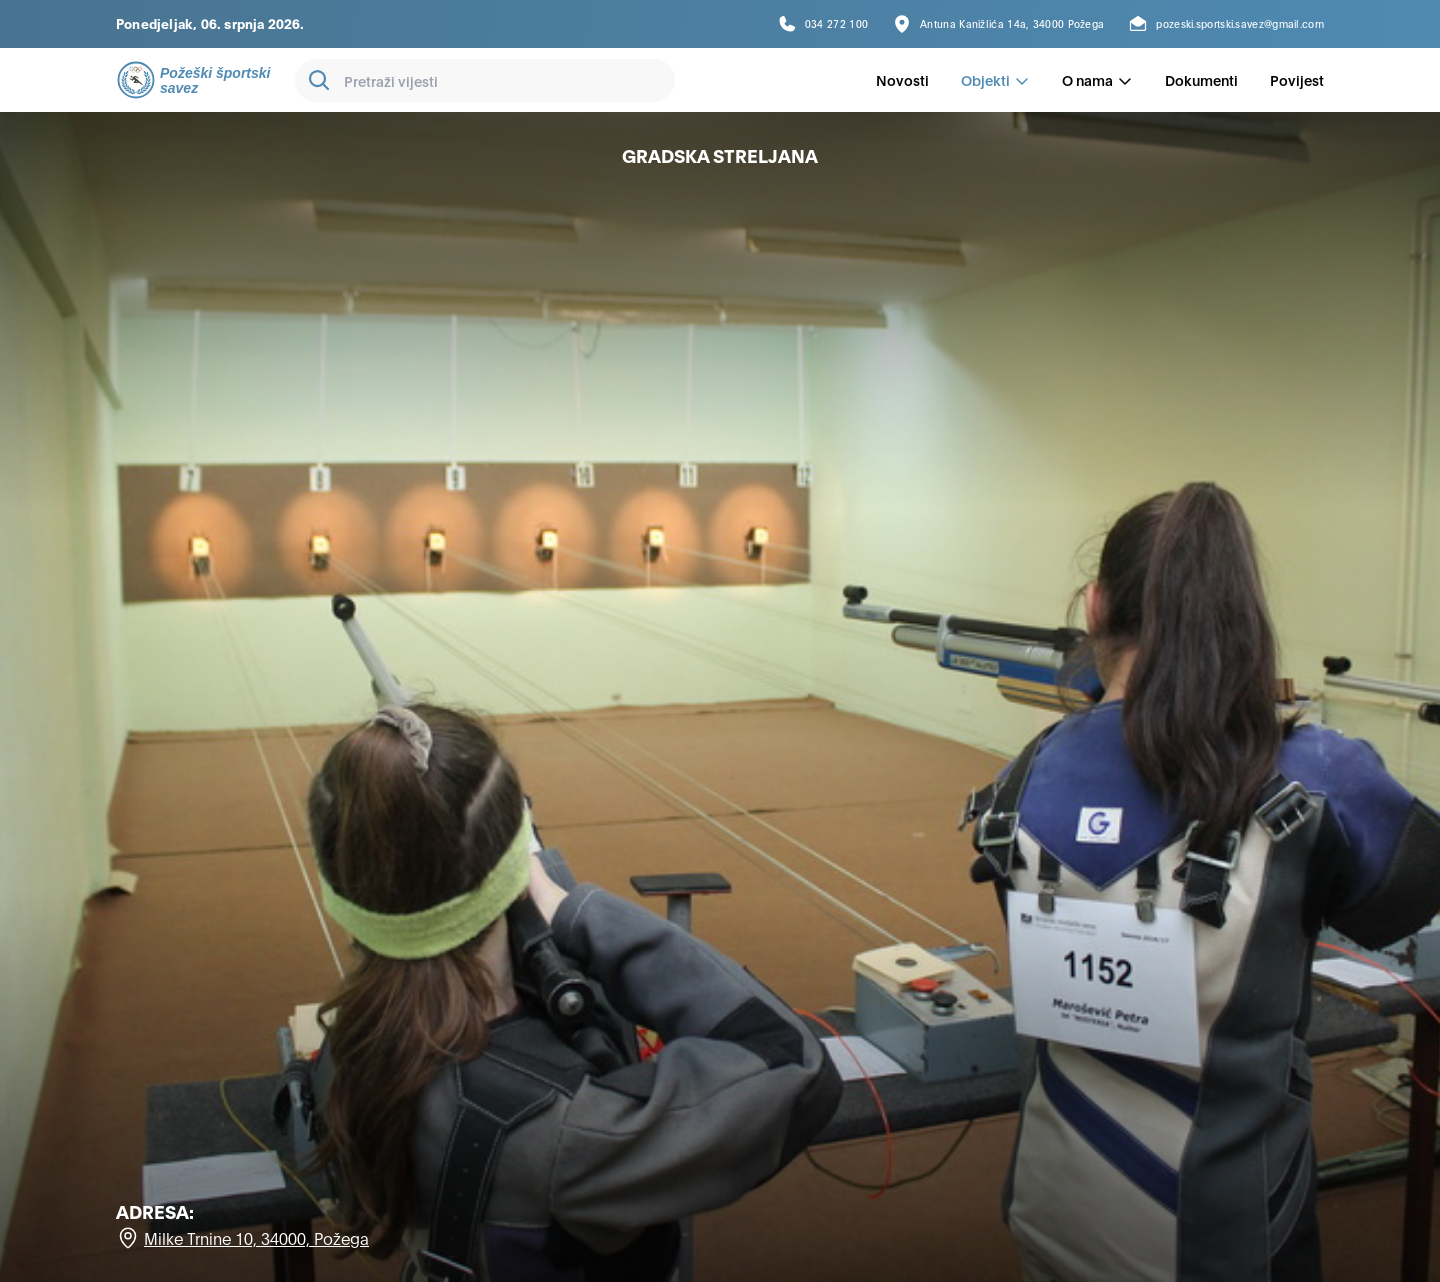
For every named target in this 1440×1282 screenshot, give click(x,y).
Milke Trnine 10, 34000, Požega (256, 1237)
